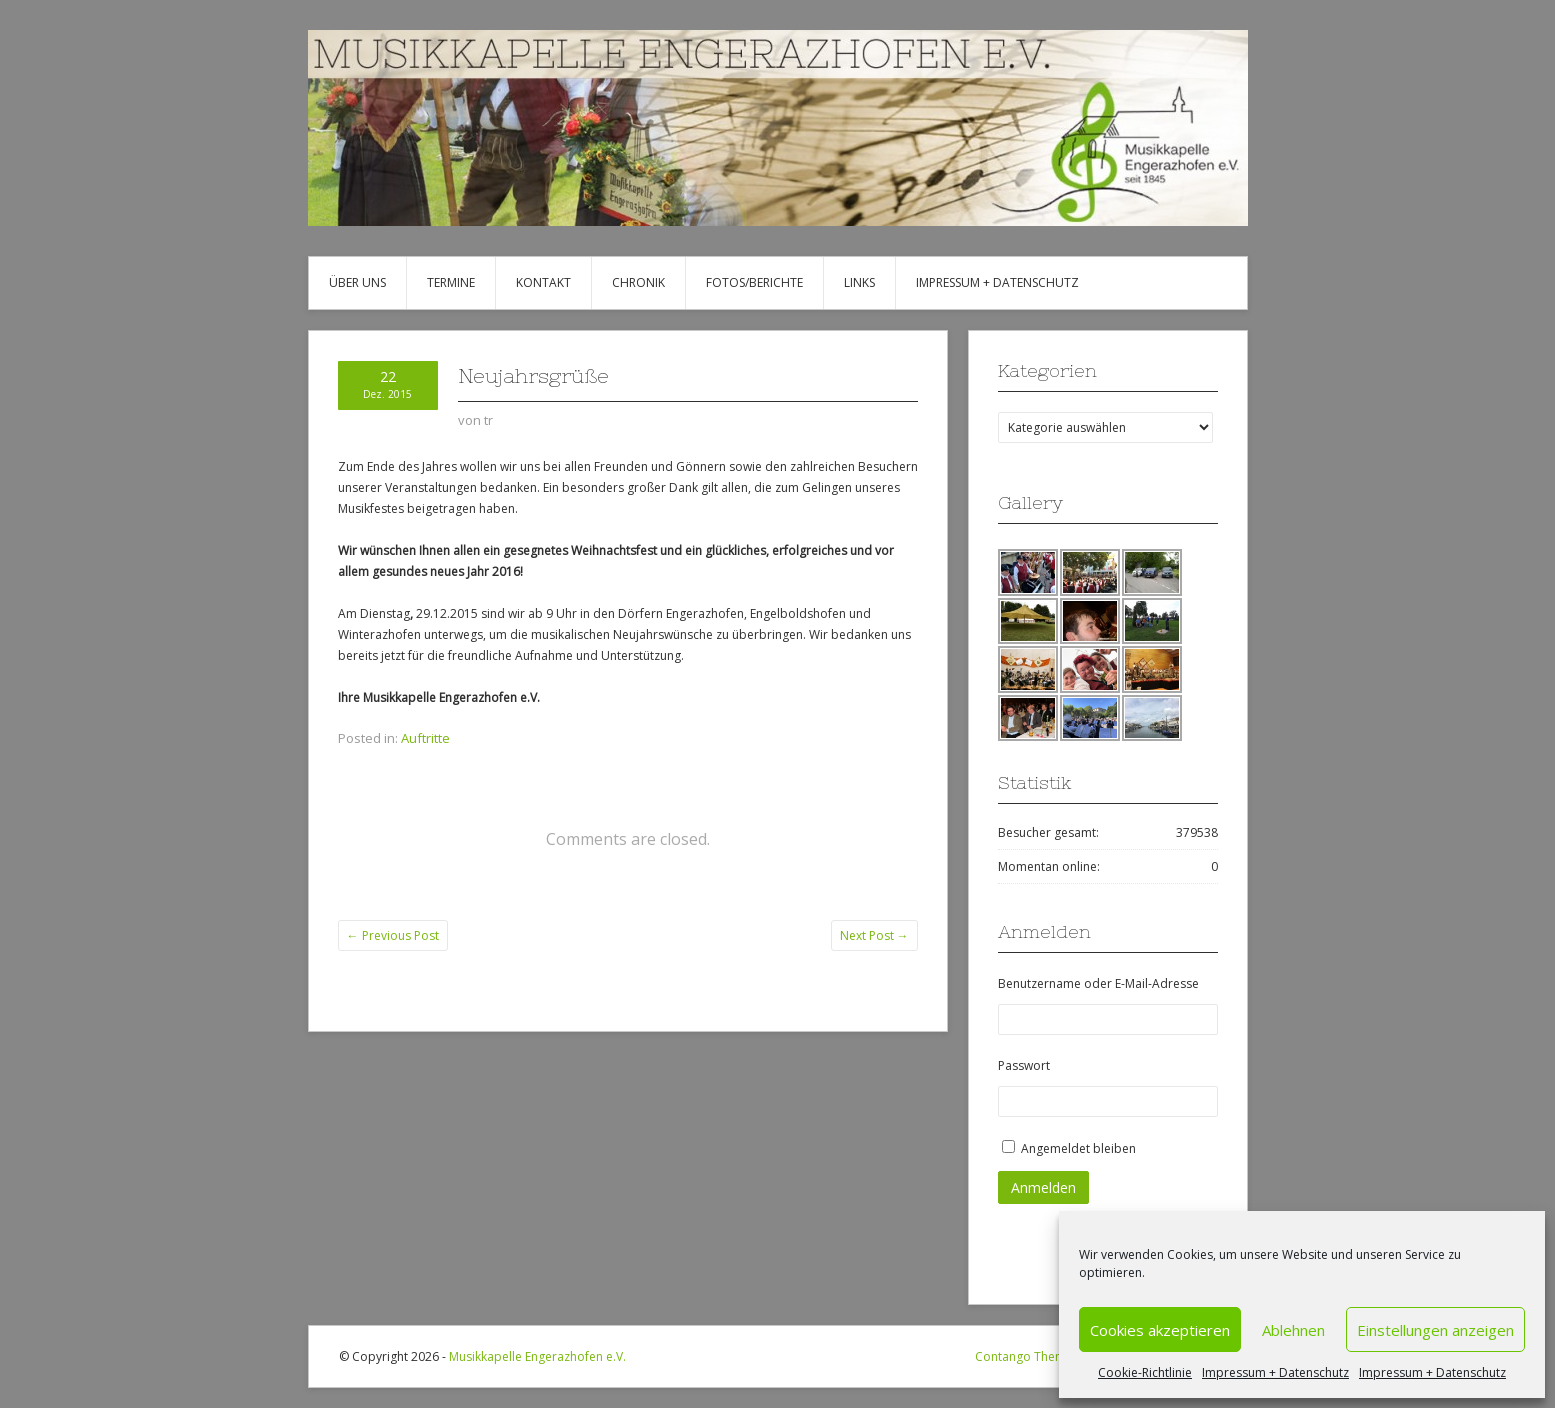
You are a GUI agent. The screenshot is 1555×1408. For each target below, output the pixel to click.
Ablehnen (1293, 1330)
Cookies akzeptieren (1160, 1330)
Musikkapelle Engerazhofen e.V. (537, 1356)
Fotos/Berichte (754, 282)
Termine (451, 282)
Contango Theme (1024, 1356)
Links (859, 282)
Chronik (638, 282)
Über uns (357, 282)
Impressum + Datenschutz (1275, 1372)
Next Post (874, 935)
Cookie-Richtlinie (1145, 1372)
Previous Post (393, 935)
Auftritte (425, 738)
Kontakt (543, 282)
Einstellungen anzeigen (1435, 1330)
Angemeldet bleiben (1078, 1148)
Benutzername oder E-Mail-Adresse (1098, 983)
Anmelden (1043, 1187)
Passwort (1024, 1065)
